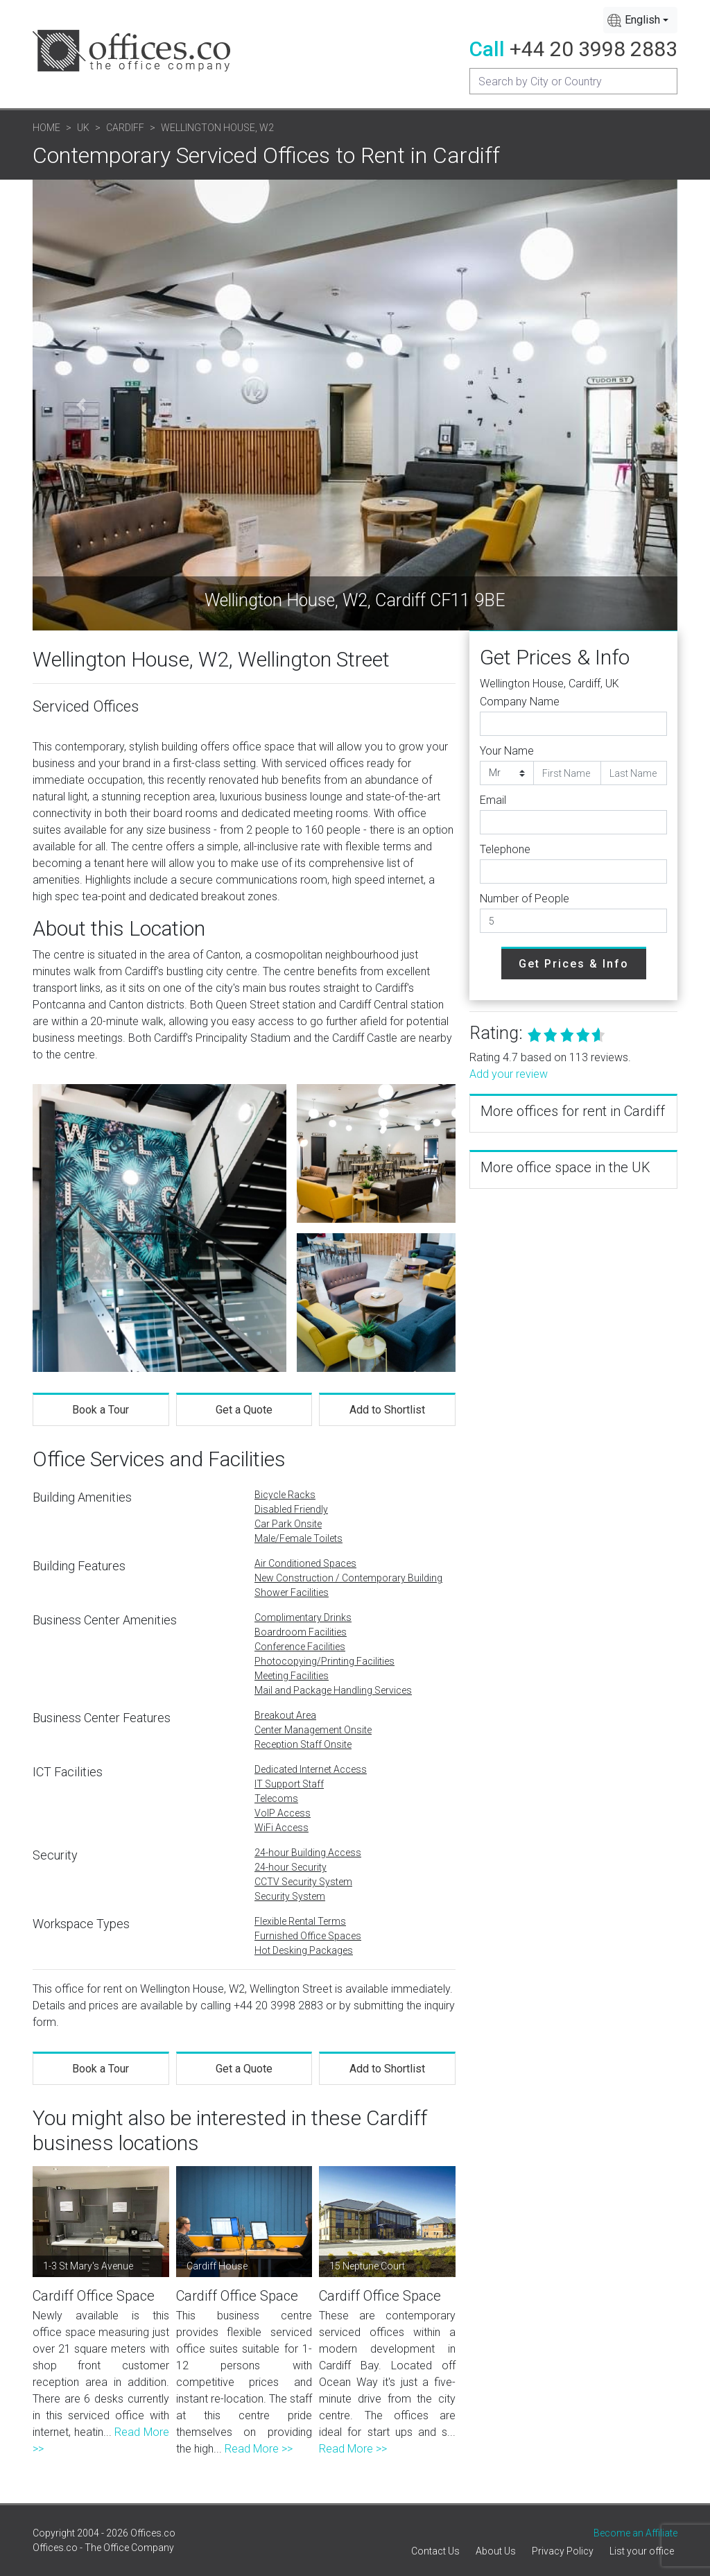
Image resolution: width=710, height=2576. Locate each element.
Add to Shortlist (387, 1409)
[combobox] (640, 20)
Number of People (524, 898)
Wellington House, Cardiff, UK (549, 683)
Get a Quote (244, 1409)
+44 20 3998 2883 (593, 49)
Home (46, 127)
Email (493, 800)
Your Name (507, 750)
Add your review (508, 1074)
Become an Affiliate (635, 2533)
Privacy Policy (563, 2551)
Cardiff (125, 127)
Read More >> (259, 2448)
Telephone (505, 849)
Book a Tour (100, 1409)
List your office (641, 2551)
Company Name (520, 701)
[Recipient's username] (573, 81)
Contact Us (435, 2551)
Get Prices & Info (574, 963)
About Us (496, 2551)
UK (83, 127)
